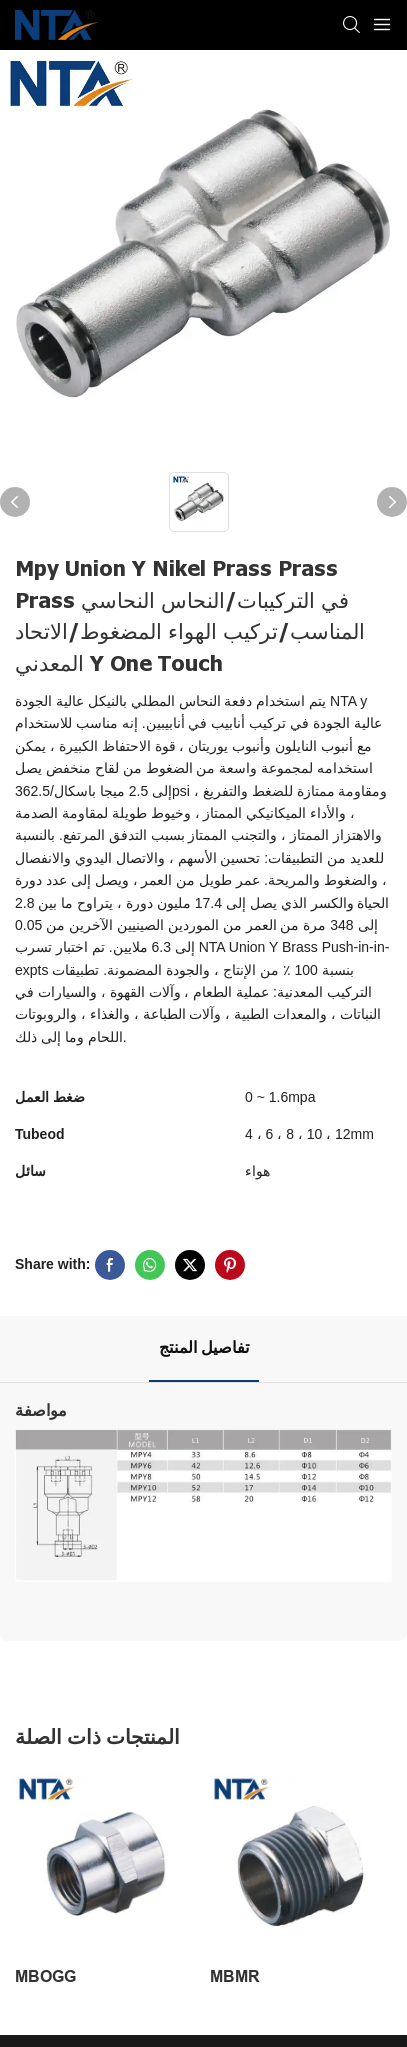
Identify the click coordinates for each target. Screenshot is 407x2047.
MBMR (235, 1976)
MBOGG (45, 1976)
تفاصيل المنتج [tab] (204, 1348)
